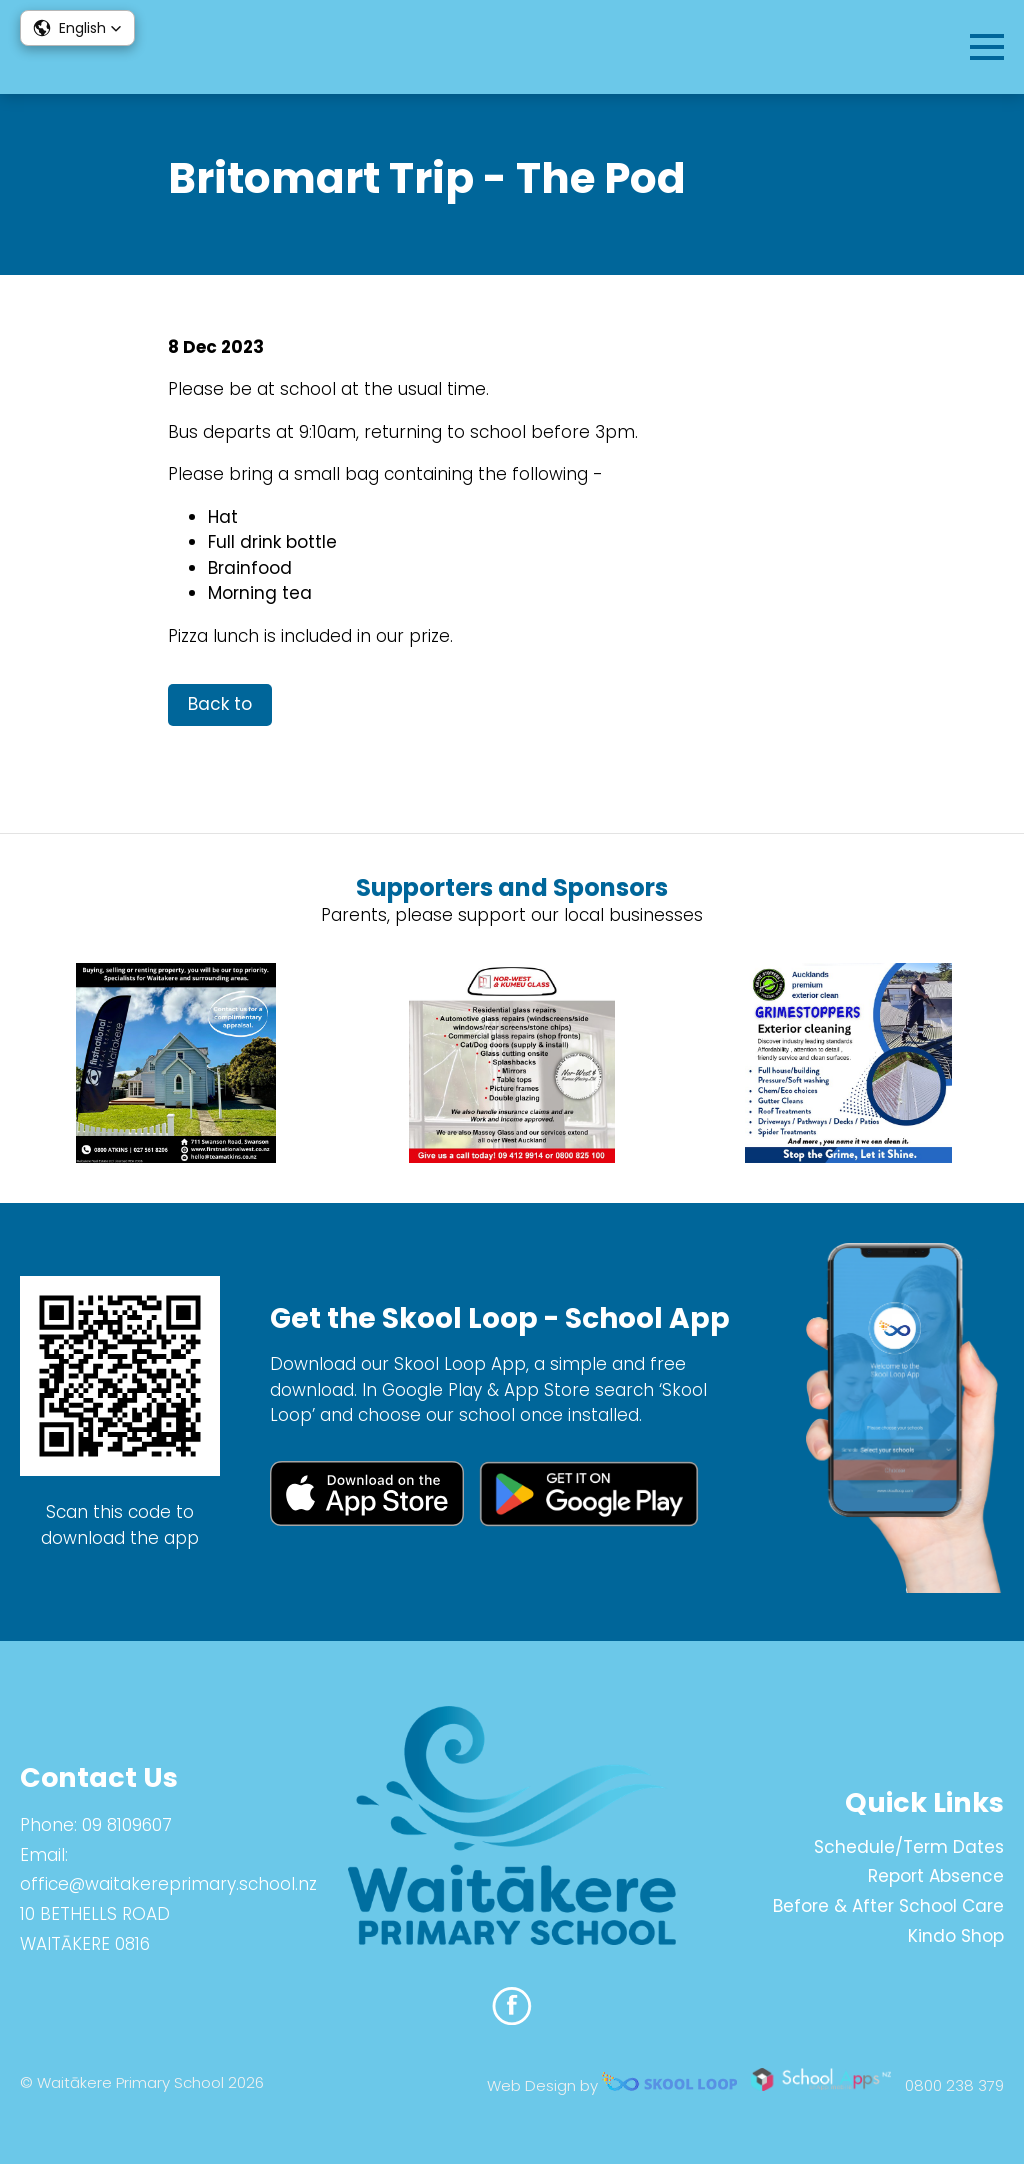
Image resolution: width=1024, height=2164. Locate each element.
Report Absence (936, 1876)
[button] (77, 28)
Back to (220, 704)
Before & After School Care (888, 1906)
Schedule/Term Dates (909, 1847)
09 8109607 (127, 1825)
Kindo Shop (956, 1936)
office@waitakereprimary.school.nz (168, 1884)
